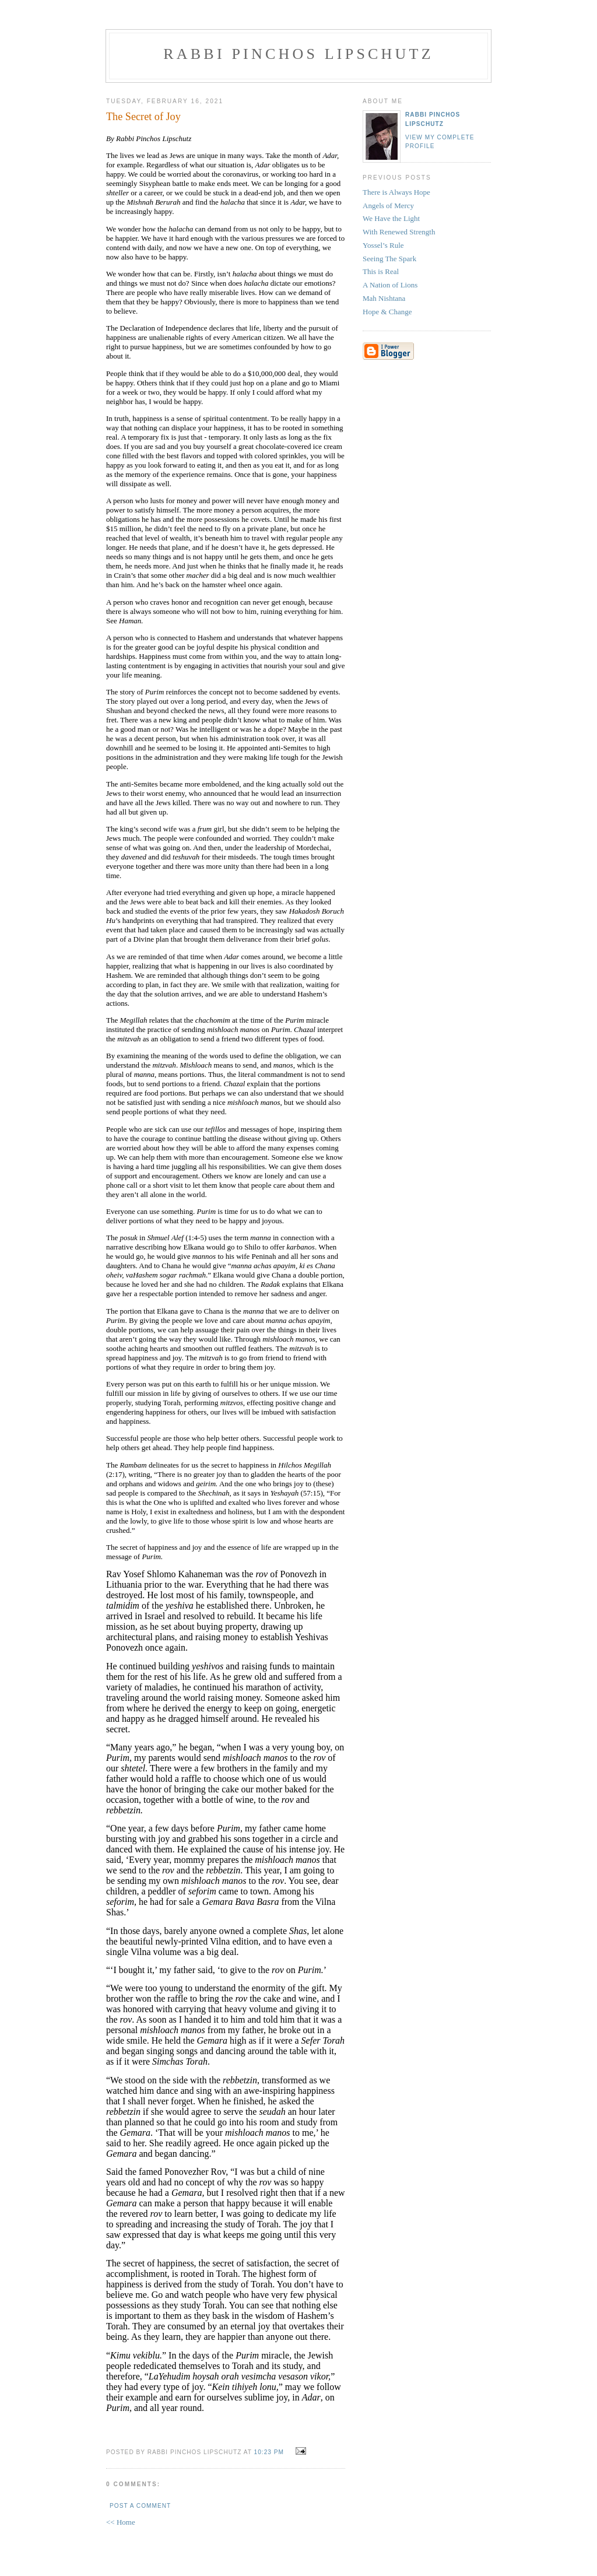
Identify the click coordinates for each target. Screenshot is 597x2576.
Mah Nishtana (384, 298)
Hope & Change (387, 311)
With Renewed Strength (399, 231)
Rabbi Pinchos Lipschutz (298, 53)
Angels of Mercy (388, 205)
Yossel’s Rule (383, 245)
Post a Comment (140, 2506)
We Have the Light (391, 218)
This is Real (381, 271)
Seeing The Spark (389, 258)
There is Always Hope (396, 192)
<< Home (120, 2522)
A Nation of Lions (390, 284)
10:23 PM (269, 2452)
